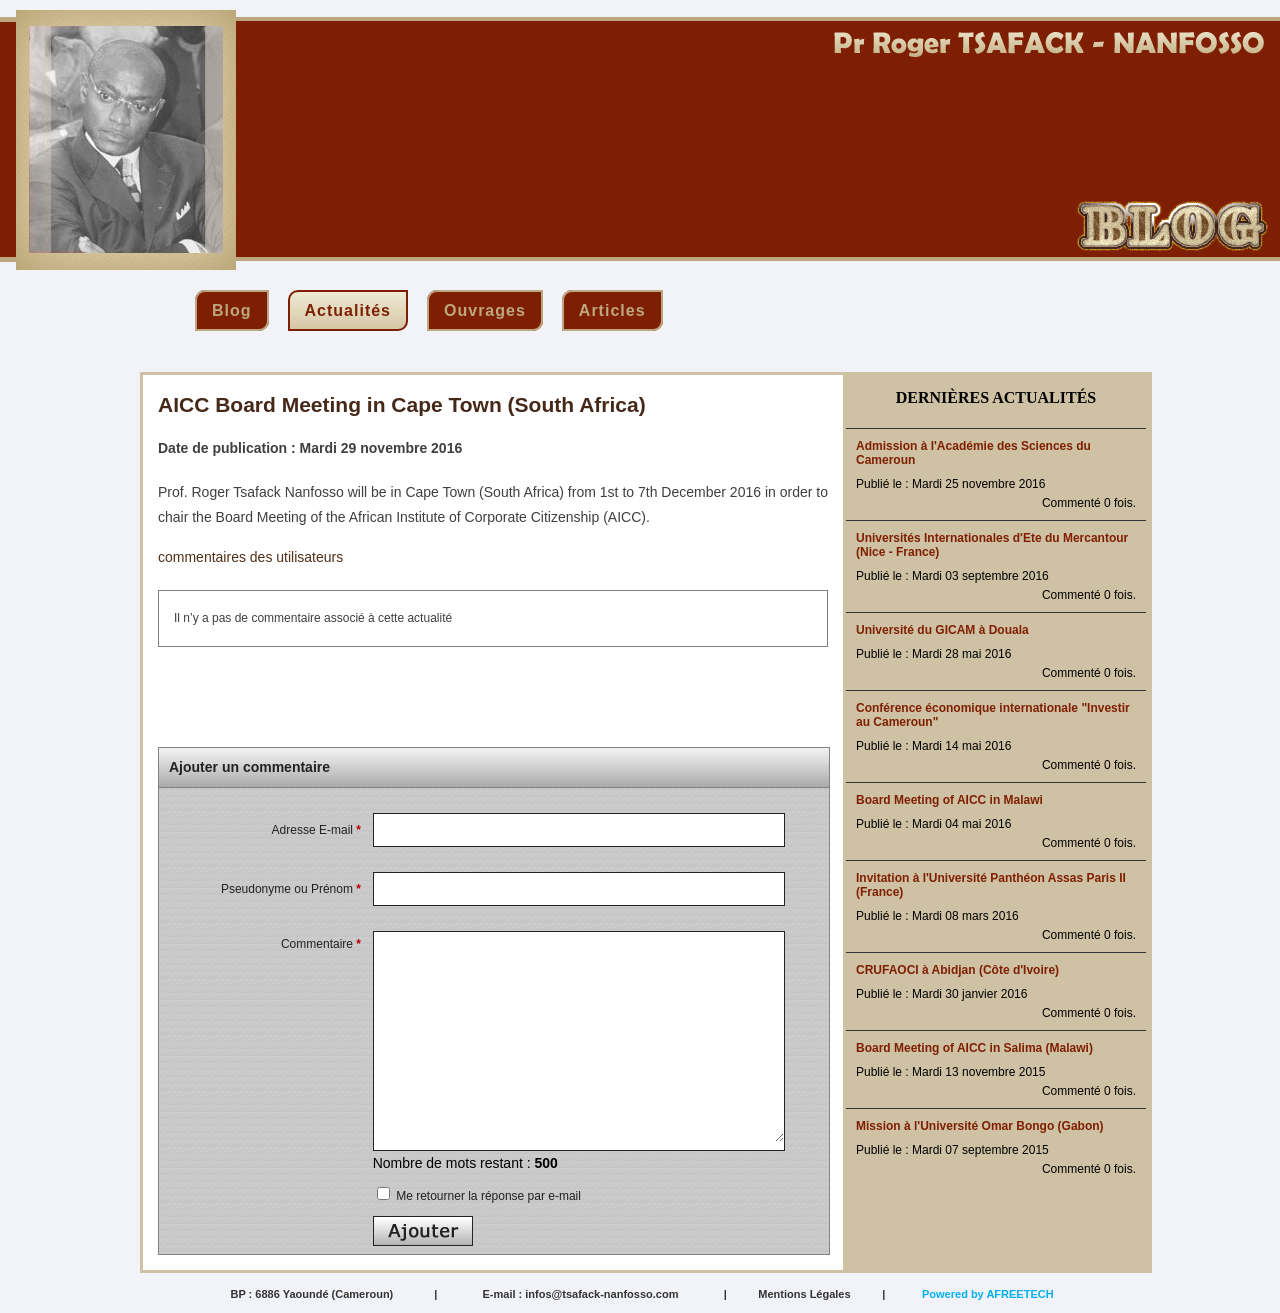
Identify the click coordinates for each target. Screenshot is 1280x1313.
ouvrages (485, 310)
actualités (348, 310)
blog (232, 310)
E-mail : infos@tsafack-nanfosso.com (580, 1294)
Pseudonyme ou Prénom (291, 889)
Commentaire (321, 944)
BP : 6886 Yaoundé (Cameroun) (311, 1294)
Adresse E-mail (316, 830)
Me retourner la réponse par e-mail (479, 1196)
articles (612, 310)
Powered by (988, 1294)
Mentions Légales (804, 1294)
